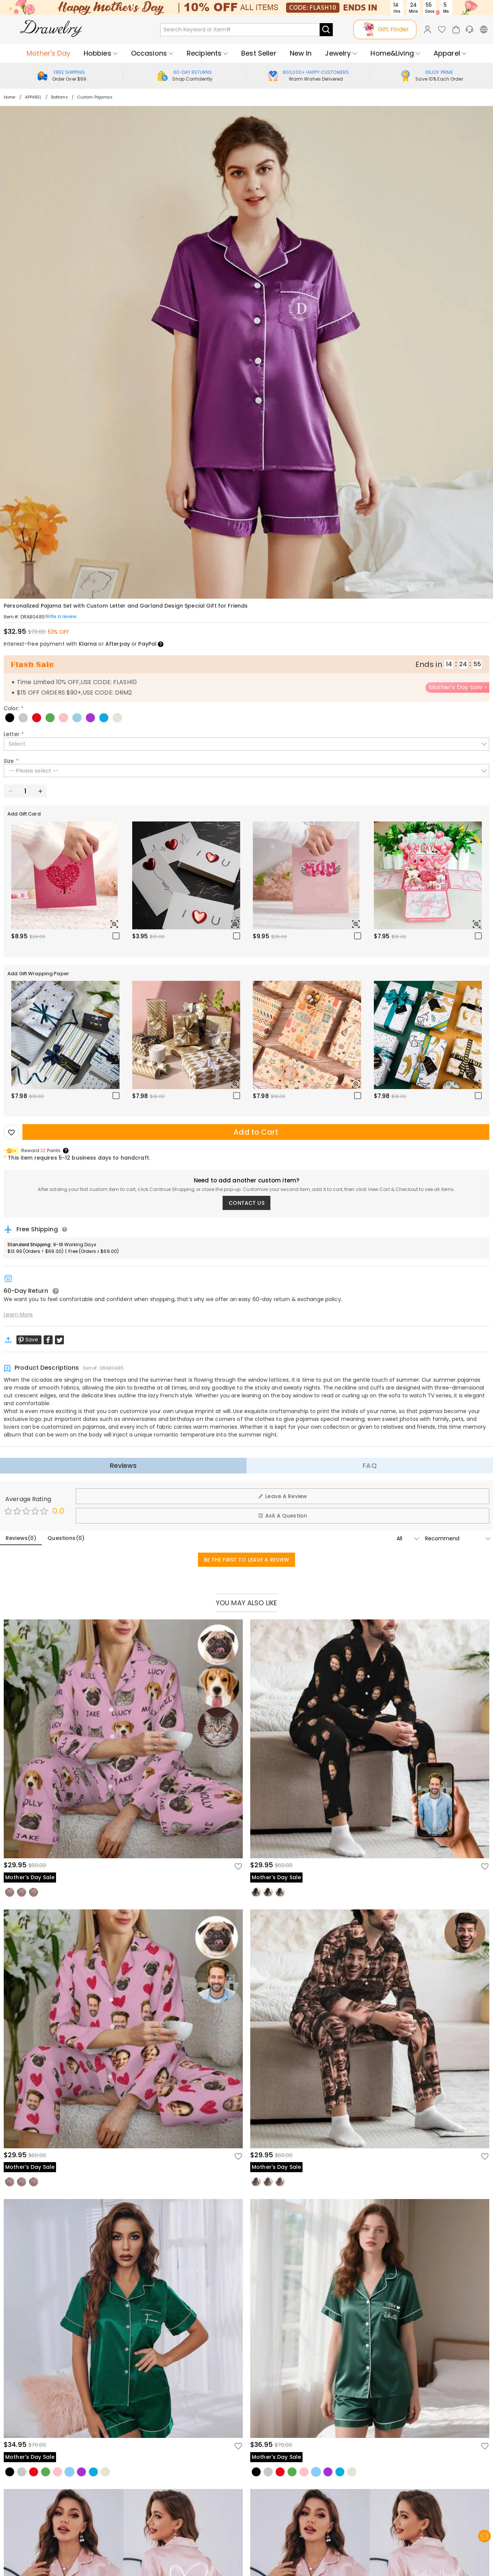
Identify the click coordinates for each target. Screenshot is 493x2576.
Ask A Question (282, 1515)
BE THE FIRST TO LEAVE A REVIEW (246, 1559)
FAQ (369, 1465)
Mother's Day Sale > (458, 687)
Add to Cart (255, 1132)
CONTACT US (246, 1203)
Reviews (123, 1465)
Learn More (18, 1314)
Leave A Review (282, 1496)
